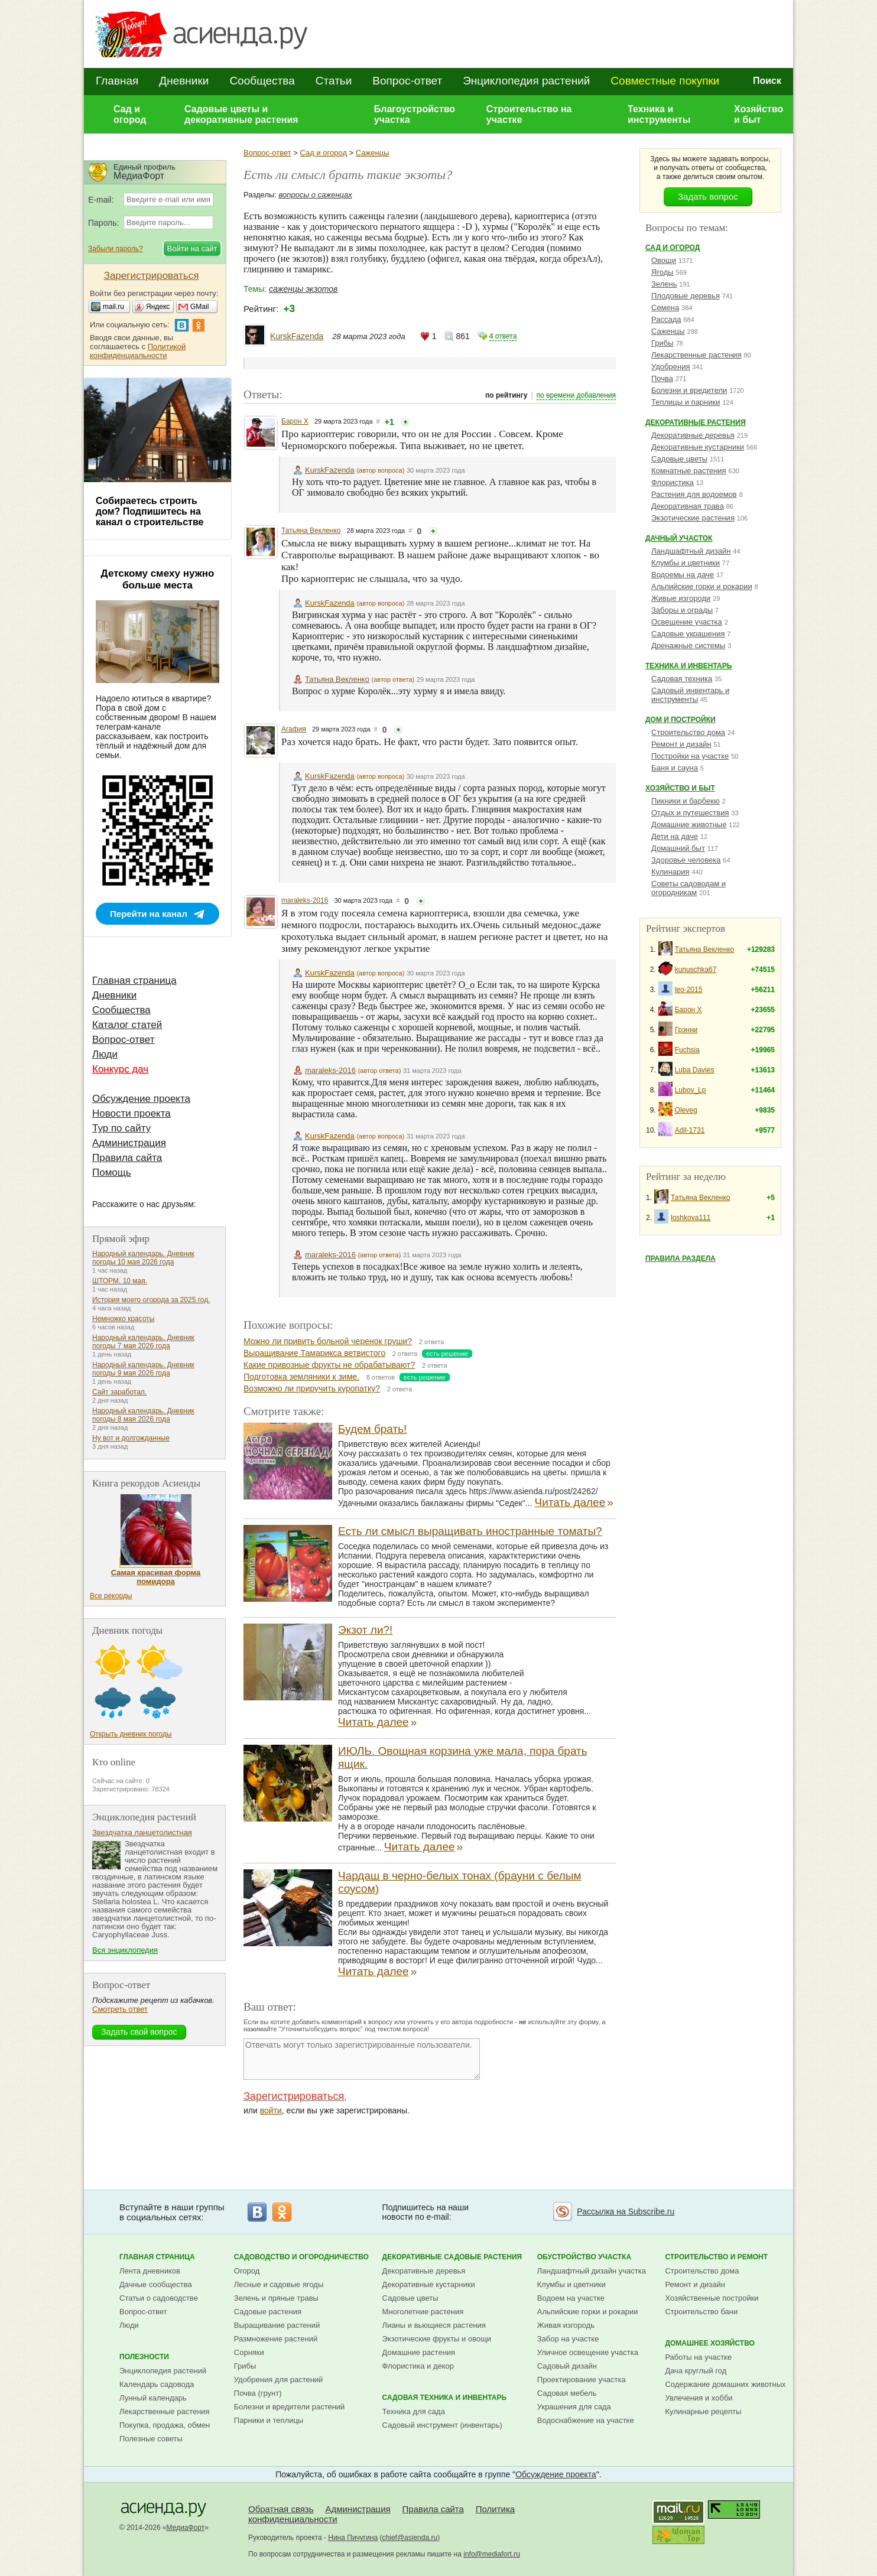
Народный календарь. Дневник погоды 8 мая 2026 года (143, 1415)
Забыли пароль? (115, 249)
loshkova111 (690, 1218)
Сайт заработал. (119, 1392)
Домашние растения (419, 2352)
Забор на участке (568, 2338)
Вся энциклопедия (125, 1950)
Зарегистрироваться (293, 2096)
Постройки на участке (690, 756)
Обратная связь (281, 2509)
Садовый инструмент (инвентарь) (442, 2425)
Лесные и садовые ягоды (279, 2284)
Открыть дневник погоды (130, 1734)
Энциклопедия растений (526, 80)
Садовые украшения (688, 633)
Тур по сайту (121, 1128)
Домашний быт (678, 848)
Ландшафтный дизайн (690, 551)
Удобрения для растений (278, 2379)
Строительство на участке (529, 114)
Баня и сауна (674, 767)
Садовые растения (267, 2311)
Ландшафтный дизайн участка (591, 2270)
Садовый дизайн (567, 2366)
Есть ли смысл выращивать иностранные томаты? (470, 1531)
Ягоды (662, 272)
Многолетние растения (423, 2311)
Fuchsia (687, 1050)
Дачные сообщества (155, 2284)
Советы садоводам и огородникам (688, 888)
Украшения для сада (574, 2406)
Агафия (293, 729)
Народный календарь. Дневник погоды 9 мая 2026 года (143, 1369)
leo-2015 (689, 989)
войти (271, 2110)
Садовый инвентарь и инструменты (690, 695)
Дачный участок (678, 538)
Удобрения (670, 366)
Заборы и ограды (682, 610)
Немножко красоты (123, 1319)
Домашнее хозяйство (710, 2343)
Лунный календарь (153, 2397)
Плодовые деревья (685, 295)
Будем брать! (372, 1429)
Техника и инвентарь (688, 666)
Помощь (111, 1172)
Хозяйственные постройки (711, 2298)
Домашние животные (688, 824)
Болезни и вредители (689, 390)
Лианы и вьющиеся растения (434, 2325)
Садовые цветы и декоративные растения (241, 114)
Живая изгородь (566, 2325)
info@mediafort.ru (491, 2554)
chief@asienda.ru (410, 2537)
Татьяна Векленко (311, 530)
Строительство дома (688, 732)
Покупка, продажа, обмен (164, 2425)
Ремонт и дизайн (681, 744)
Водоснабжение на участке (585, 2420)
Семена (665, 307)
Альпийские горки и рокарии (701, 586)
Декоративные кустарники (697, 447)
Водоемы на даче (682, 574)
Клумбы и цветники (685, 562)
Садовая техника (681, 678)
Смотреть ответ (120, 2009)
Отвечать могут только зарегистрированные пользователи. (361, 2059)
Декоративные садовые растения (452, 2257)
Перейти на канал (148, 914)
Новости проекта (131, 1113)
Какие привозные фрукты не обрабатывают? (329, 1365)
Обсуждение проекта (141, 1098)
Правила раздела (680, 1258)
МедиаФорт (186, 2527)
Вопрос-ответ (407, 80)
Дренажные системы (688, 645)
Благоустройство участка (414, 114)
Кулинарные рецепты (703, 2411)
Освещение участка (686, 621)
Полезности (144, 2357)
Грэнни (686, 1030)
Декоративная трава (687, 506)
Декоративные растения (695, 422)
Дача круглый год (695, 2370)
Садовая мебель (567, 2393)
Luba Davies (694, 1070)
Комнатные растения (688, 470)
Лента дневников (149, 2270)
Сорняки (249, 2352)
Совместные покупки (664, 80)
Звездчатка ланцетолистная (142, 1832)
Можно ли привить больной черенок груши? (327, 1341)
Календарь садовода (156, 2384)
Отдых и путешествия (690, 812)
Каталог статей (127, 1024)
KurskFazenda (296, 336)
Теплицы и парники (685, 402)
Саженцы (372, 152)
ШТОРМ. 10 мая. (119, 1281)
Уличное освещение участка (587, 2352)
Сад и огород (130, 114)
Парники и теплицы (268, 2420)
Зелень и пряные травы (276, 2298)
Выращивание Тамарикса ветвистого (314, 1353)
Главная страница (134, 980)
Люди (105, 1054)
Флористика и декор (418, 2366)
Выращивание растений (277, 2325)
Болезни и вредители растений (289, 2406)
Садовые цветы (679, 458)
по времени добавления (576, 395)
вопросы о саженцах (315, 194)
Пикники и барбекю (685, 800)
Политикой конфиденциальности (138, 351)
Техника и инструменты (659, 114)
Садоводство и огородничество (301, 2257)
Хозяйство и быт (758, 114)
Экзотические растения (693, 517)
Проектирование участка (581, 2379)
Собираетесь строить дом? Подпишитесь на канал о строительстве (149, 511)
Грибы (662, 343)
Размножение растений (275, 2338)
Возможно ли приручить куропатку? (311, 1388)
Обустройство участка (584, 2257)
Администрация (129, 1143)
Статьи (334, 80)
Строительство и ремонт (716, 2257)
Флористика (672, 482)
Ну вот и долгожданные (131, 1438)
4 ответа (503, 336)
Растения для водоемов (694, 494)
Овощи (663, 260)
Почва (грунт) (258, 2393)
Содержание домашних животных (725, 2384)
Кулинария (670, 871)
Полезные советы (151, 2438)
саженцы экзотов (303, 289)
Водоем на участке (571, 2298)
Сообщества (261, 80)
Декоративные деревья (693, 435)
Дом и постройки (680, 719)
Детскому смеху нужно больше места (158, 579)
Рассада (666, 319)
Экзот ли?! (365, 1630)
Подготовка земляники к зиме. (301, 1376)
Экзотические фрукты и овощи (437, 2338)
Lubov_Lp (690, 1090)
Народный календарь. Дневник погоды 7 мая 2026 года (143, 1341)
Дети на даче (674, 836)
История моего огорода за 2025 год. (151, 1300)
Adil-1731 (690, 1130)
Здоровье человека (685, 860)
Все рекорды (111, 1596)
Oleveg (686, 1110)
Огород (247, 2270)
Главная (117, 80)
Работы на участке (698, 2357)
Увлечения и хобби (698, 2397)
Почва (662, 378)
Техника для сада (413, 2411)
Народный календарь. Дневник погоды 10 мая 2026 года (143, 1258)
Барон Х (294, 421)
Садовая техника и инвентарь (444, 2397)
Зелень (664, 283)
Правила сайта (127, 1157)
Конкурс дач (120, 1069)
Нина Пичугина (353, 2537)
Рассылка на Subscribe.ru (625, 2211)
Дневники (184, 80)
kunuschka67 (696, 969)
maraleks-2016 (304, 900)
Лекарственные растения (696, 354)
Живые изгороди (680, 598)
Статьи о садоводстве (158, 2298)
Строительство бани (701, 2311)
